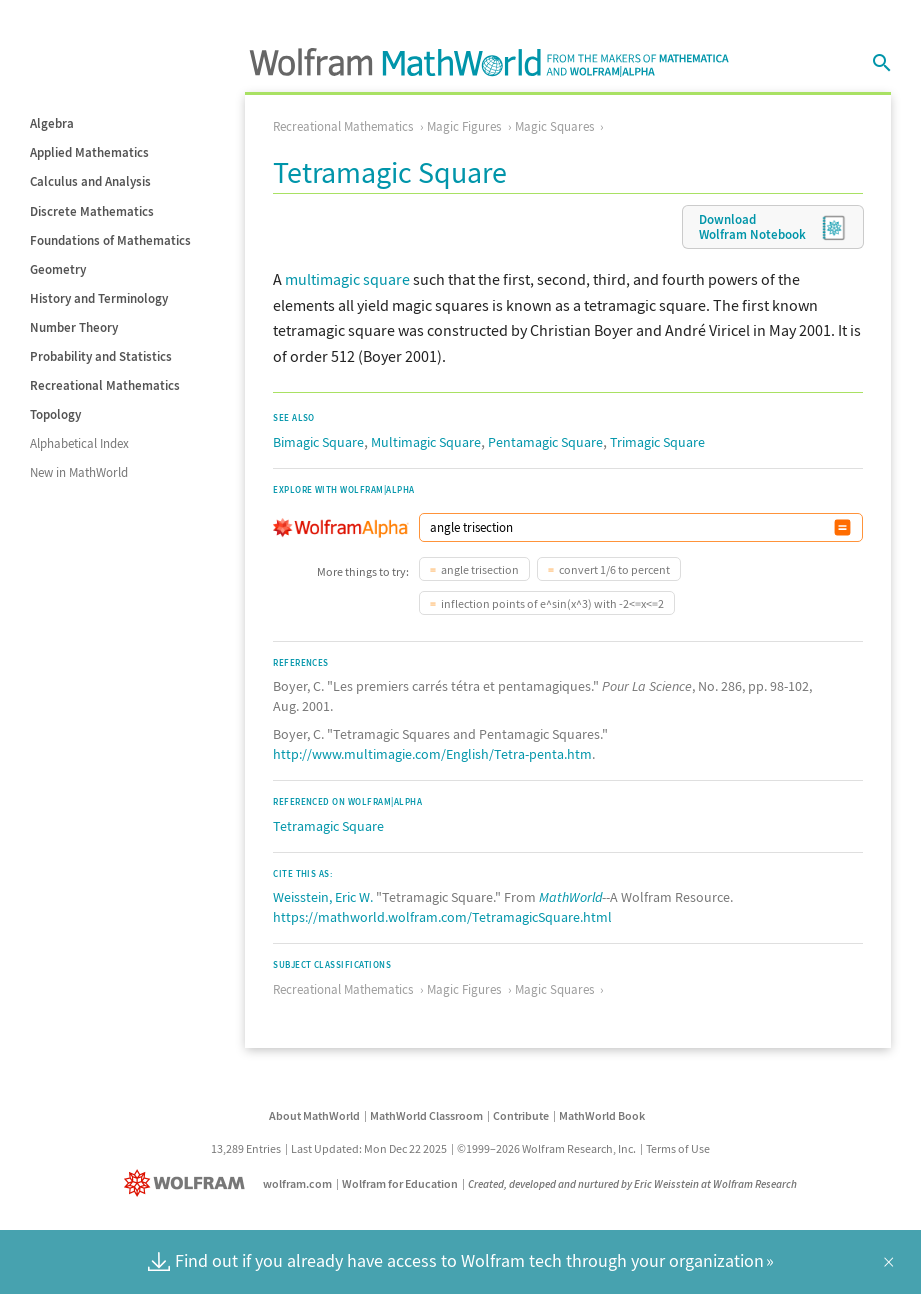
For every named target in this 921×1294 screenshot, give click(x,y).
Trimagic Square (657, 442)
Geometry (58, 269)
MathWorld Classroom (426, 1115)
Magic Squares (554, 126)
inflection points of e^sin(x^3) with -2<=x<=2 (552, 603)
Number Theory (74, 327)
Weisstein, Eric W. (323, 897)
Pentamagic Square (545, 442)
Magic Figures (464, 126)
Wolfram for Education (400, 1183)
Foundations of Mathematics (110, 240)
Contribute (521, 1115)
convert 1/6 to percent (614, 569)
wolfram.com (297, 1183)
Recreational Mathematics (105, 385)
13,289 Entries (246, 1148)
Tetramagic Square (328, 826)
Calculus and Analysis (90, 181)
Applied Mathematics (89, 152)
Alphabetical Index (79, 443)
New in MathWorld (79, 472)
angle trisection (480, 569)
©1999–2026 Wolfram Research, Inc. (546, 1148)
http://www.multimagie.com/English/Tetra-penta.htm (432, 754)
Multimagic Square (426, 442)
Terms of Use (678, 1148)
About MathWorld (314, 1115)
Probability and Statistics (101, 356)
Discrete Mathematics (92, 211)
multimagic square (347, 279)
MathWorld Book (602, 1115)
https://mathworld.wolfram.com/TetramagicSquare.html (442, 917)
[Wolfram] (188, 1183)
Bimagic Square (318, 442)
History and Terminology (99, 298)
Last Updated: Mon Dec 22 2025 (369, 1148)
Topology (55, 414)
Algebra (52, 123)
